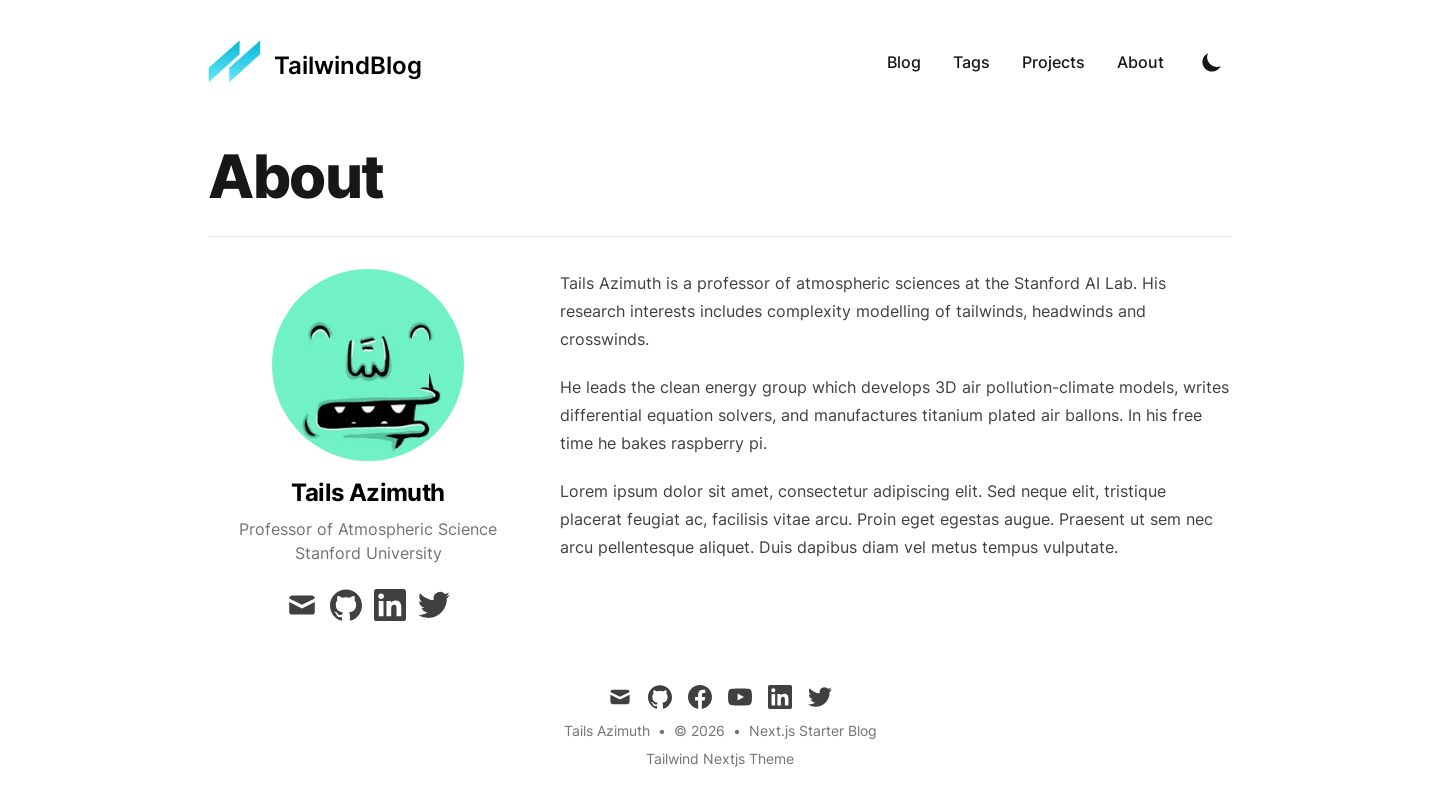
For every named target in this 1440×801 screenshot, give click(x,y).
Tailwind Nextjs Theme (720, 758)
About (1140, 62)
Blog (904, 62)
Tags (971, 62)
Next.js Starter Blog (813, 730)
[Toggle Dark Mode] (1212, 62)
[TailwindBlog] (315, 62)
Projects (1053, 62)
